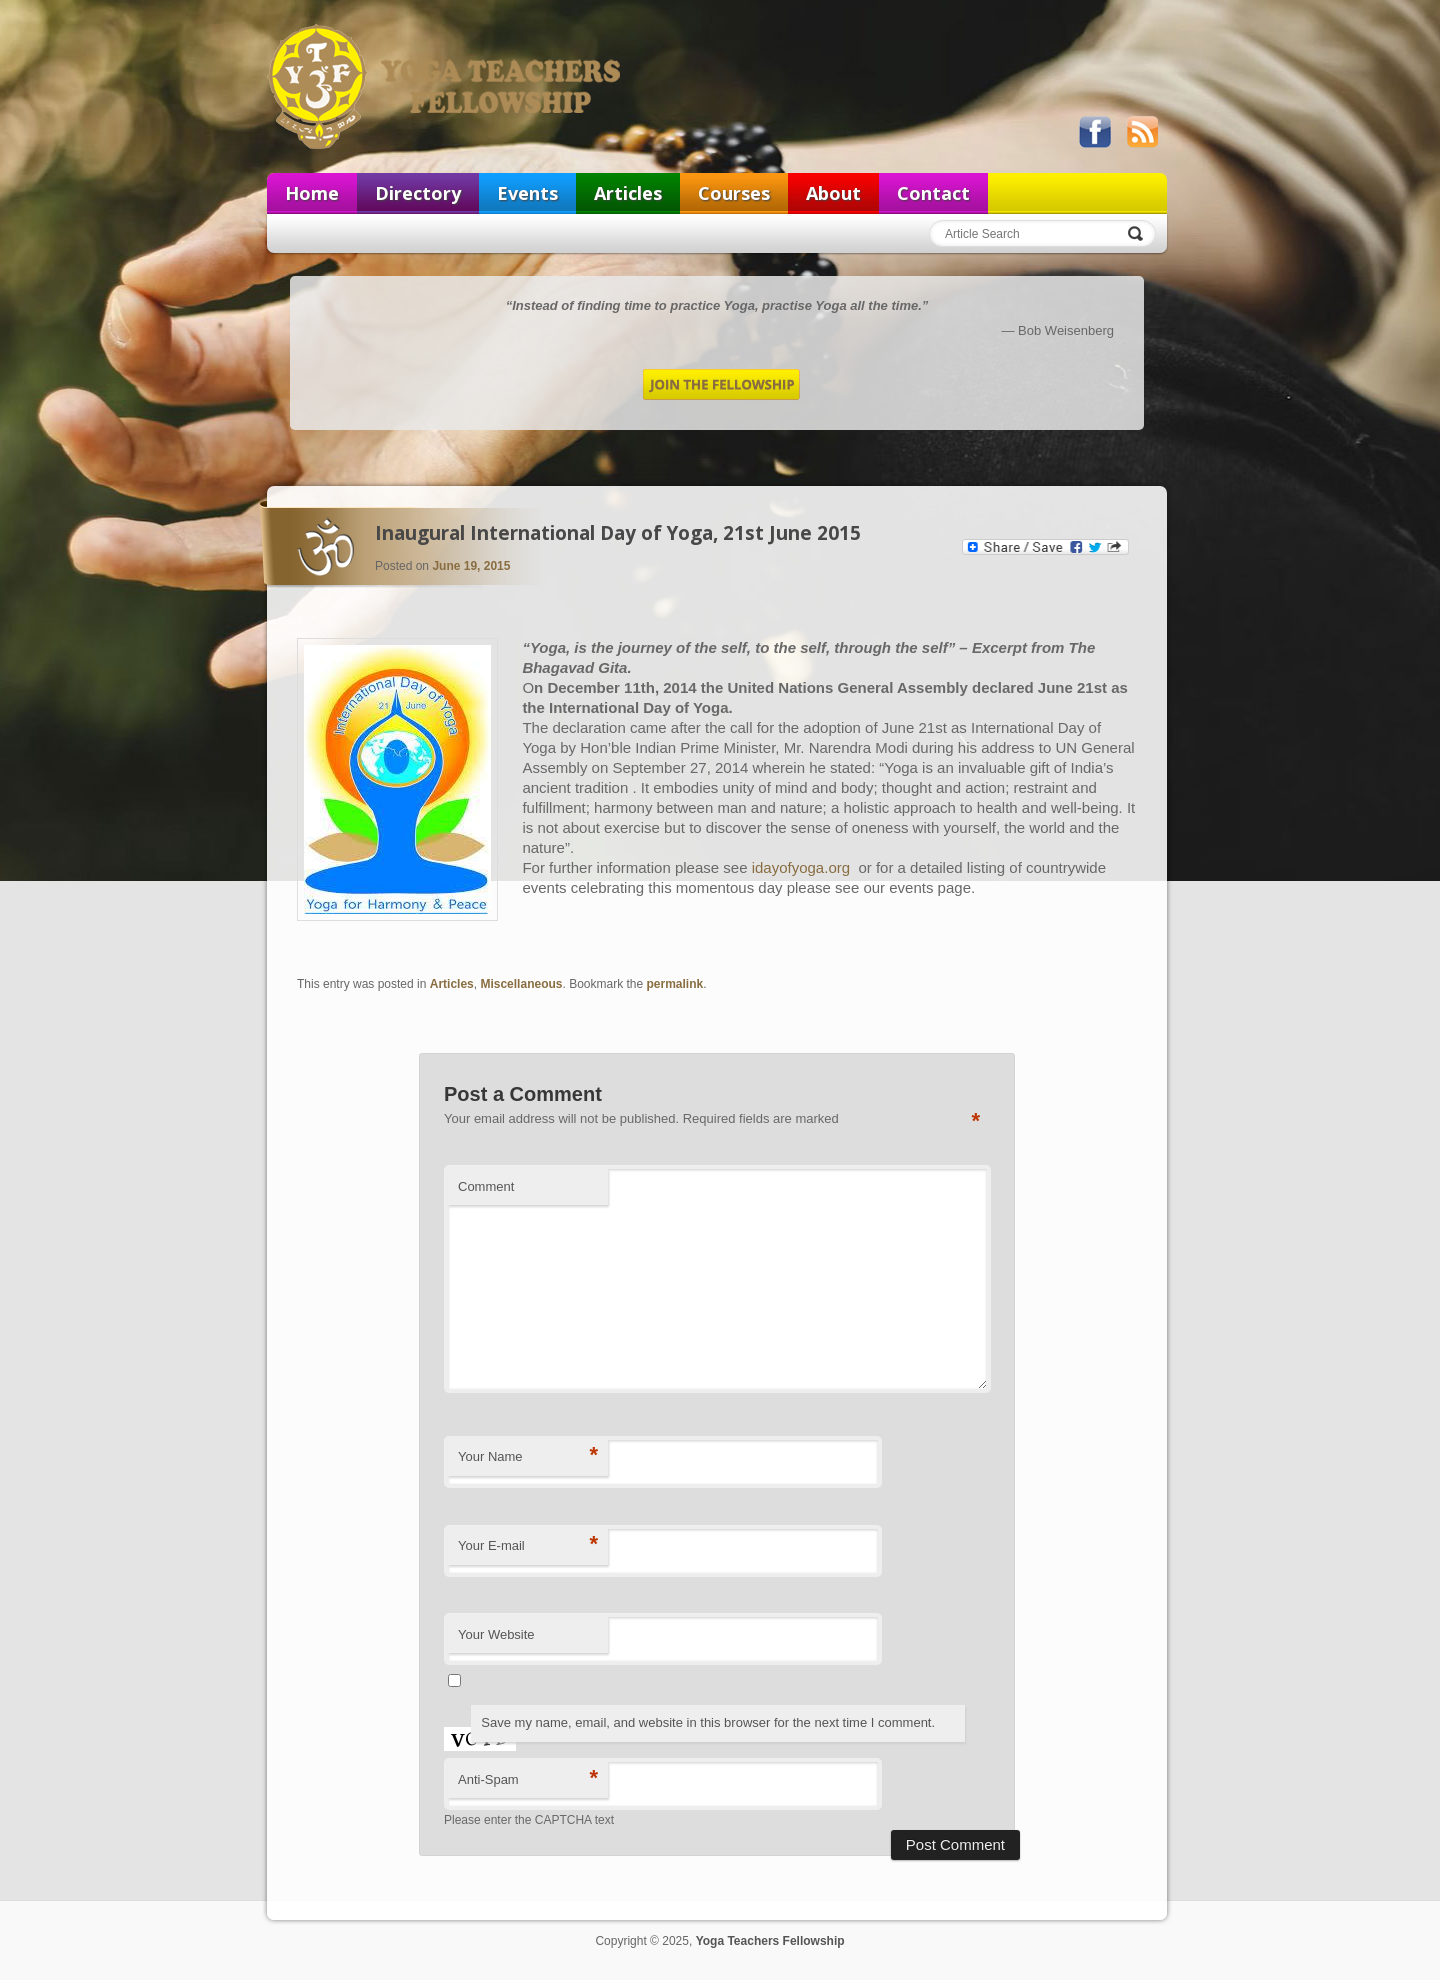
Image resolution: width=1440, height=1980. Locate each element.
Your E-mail (528, 1544)
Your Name (528, 1455)
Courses (734, 193)
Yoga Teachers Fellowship (446, 86)
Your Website (496, 1634)
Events (527, 193)
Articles (628, 193)
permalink (675, 984)
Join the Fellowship (721, 384)
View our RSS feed (1142, 132)
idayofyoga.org (803, 867)
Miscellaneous (521, 984)
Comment (486, 1186)
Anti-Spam (528, 1778)
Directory (418, 193)
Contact (933, 193)
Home (312, 193)
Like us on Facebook (1095, 132)
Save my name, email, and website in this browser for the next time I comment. (708, 1722)
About (833, 193)
